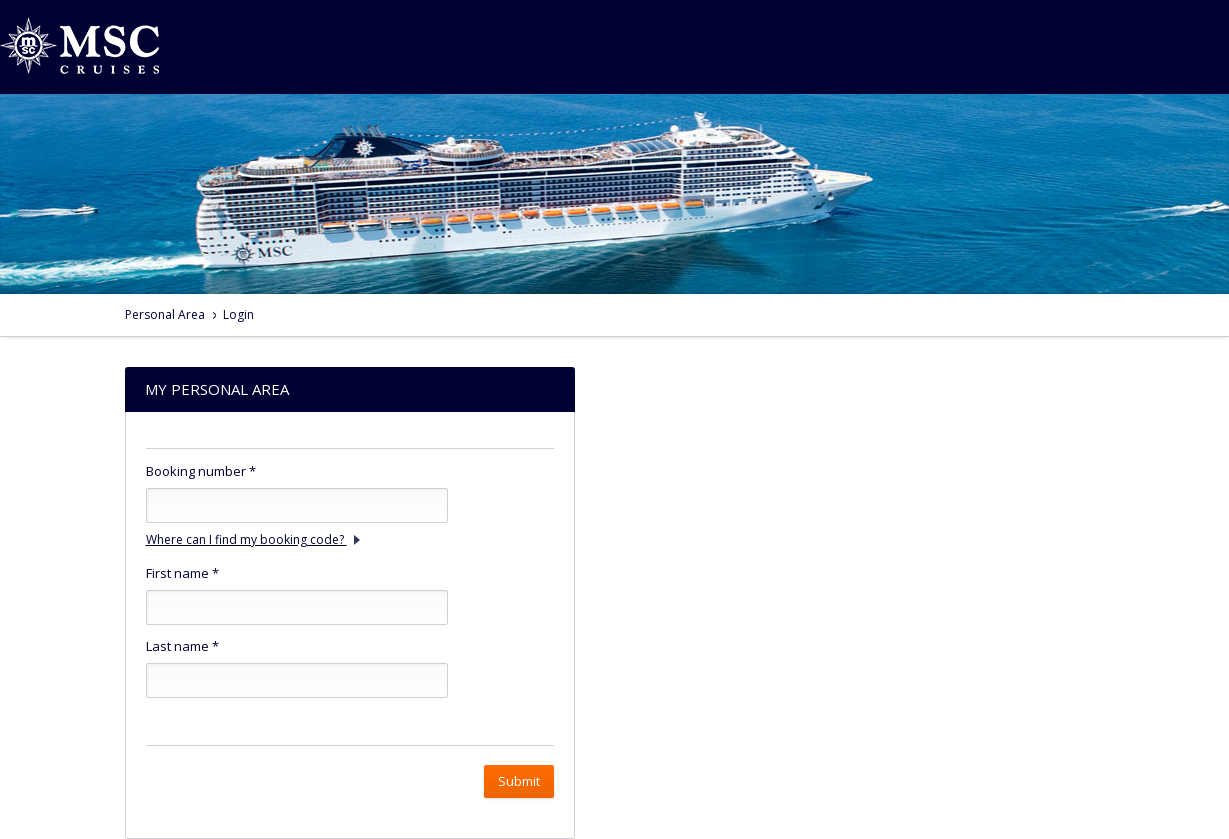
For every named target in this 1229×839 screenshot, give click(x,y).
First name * (182, 573)
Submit (519, 781)
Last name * (182, 646)
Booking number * (201, 471)
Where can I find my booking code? (253, 539)
